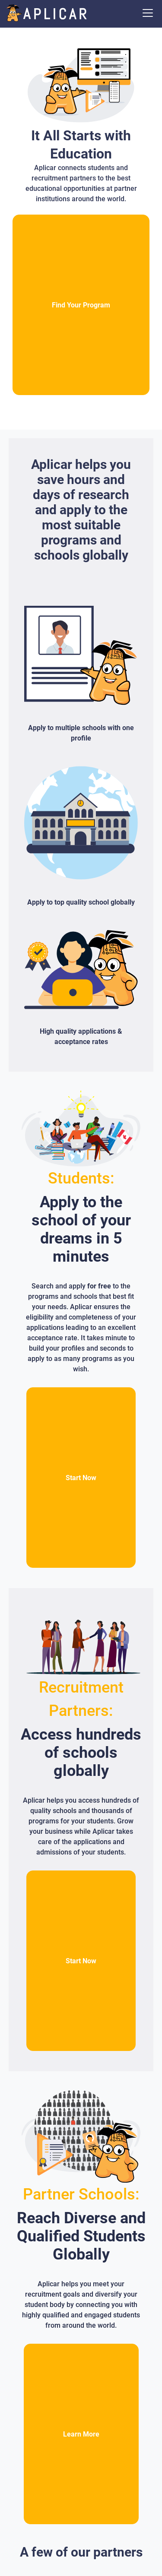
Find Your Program (81, 305)
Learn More (81, 2434)
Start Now (81, 1478)
